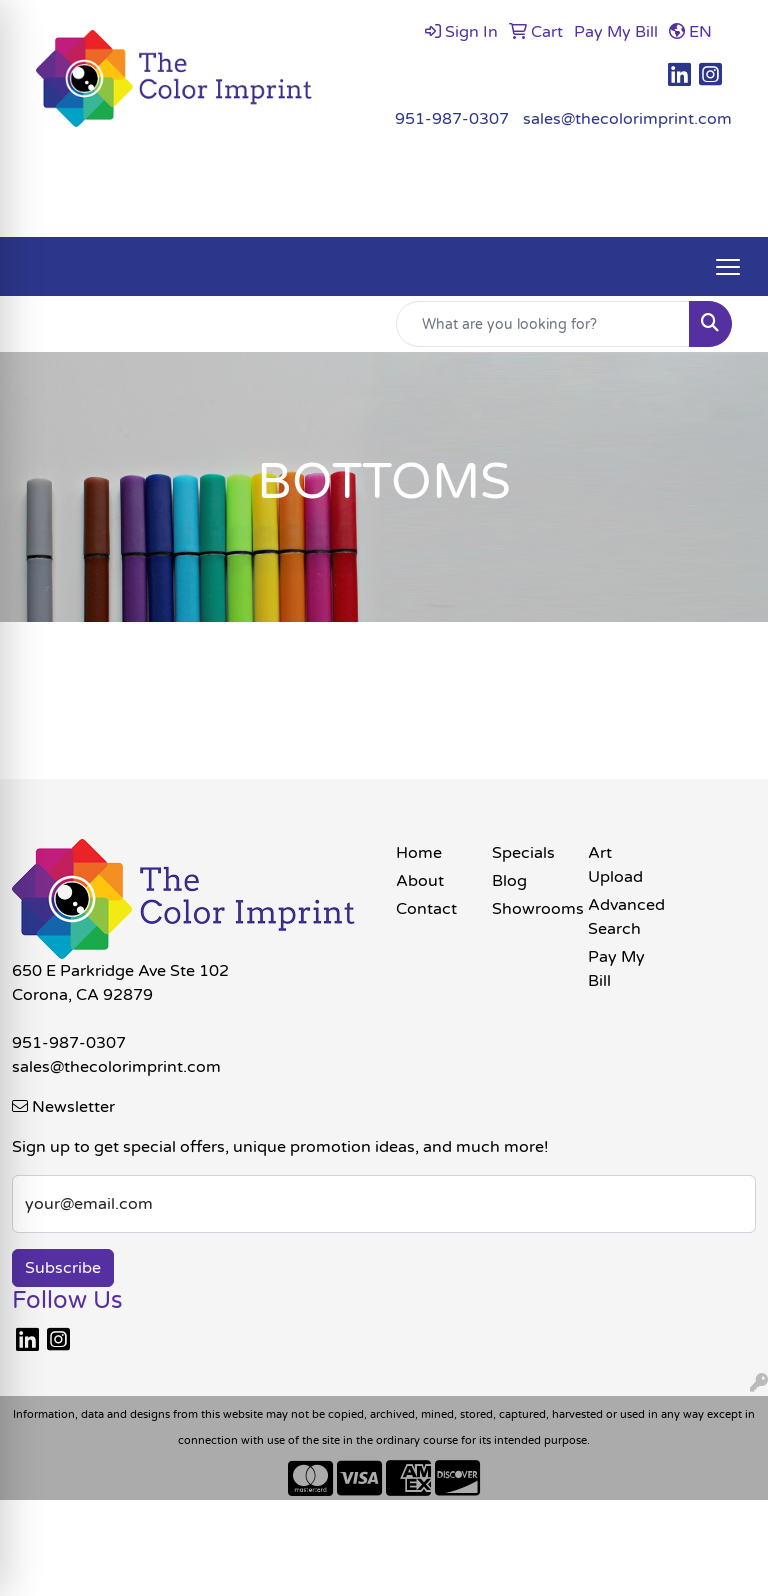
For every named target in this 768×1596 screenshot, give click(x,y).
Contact (426, 909)
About (420, 881)
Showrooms (528, 909)
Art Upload (615, 865)
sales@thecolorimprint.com (627, 119)
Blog (509, 881)
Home (419, 853)
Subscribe (63, 1268)
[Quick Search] (543, 324)
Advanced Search (624, 917)
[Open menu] (728, 267)
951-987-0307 (452, 119)
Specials (523, 853)
